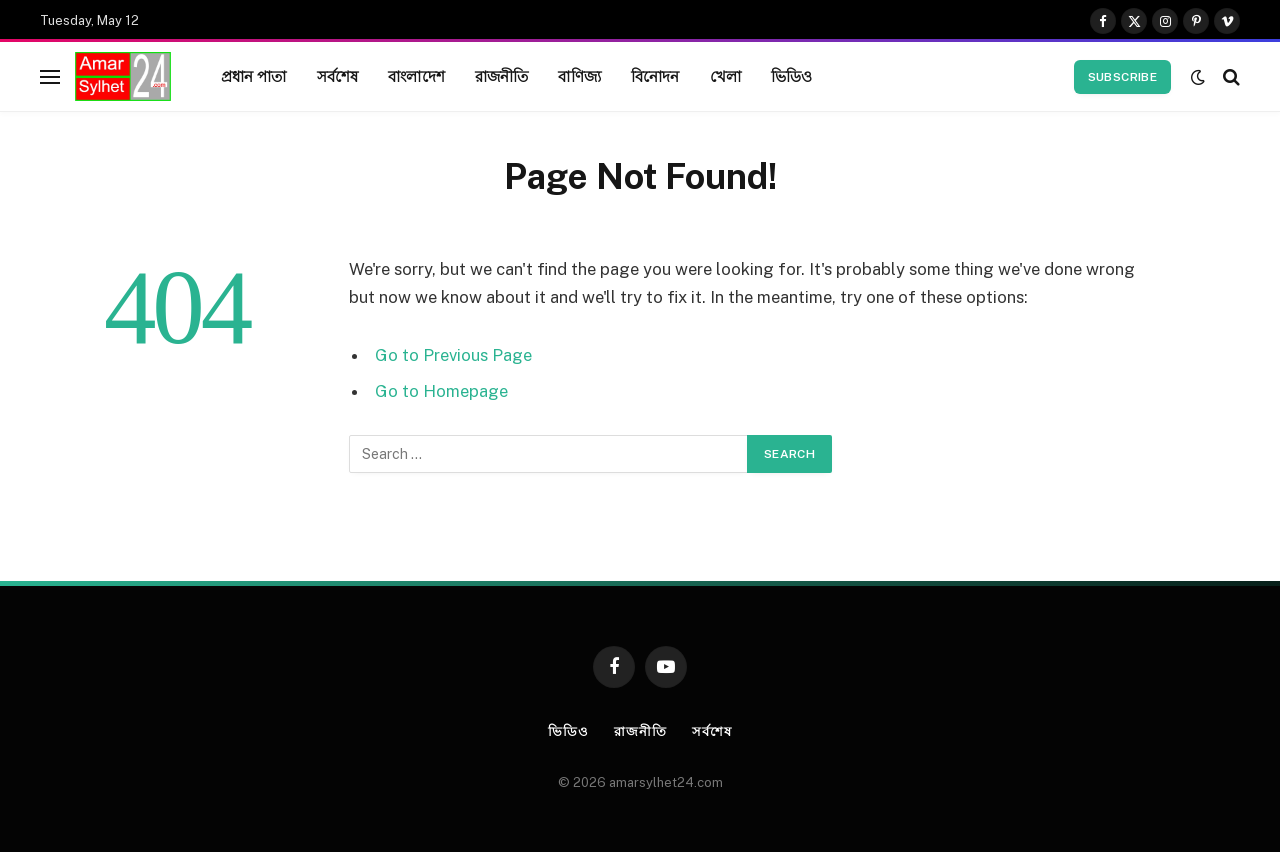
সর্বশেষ (338, 76)
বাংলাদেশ (416, 76)
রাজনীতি (502, 76)
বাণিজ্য (579, 76)
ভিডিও (791, 76)
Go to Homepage (441, 391)
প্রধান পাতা (254, 76)
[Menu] (50, 76)
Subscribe (1122, 77)
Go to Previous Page (453, 355)
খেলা (725, 76)
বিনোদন (655, 76)
